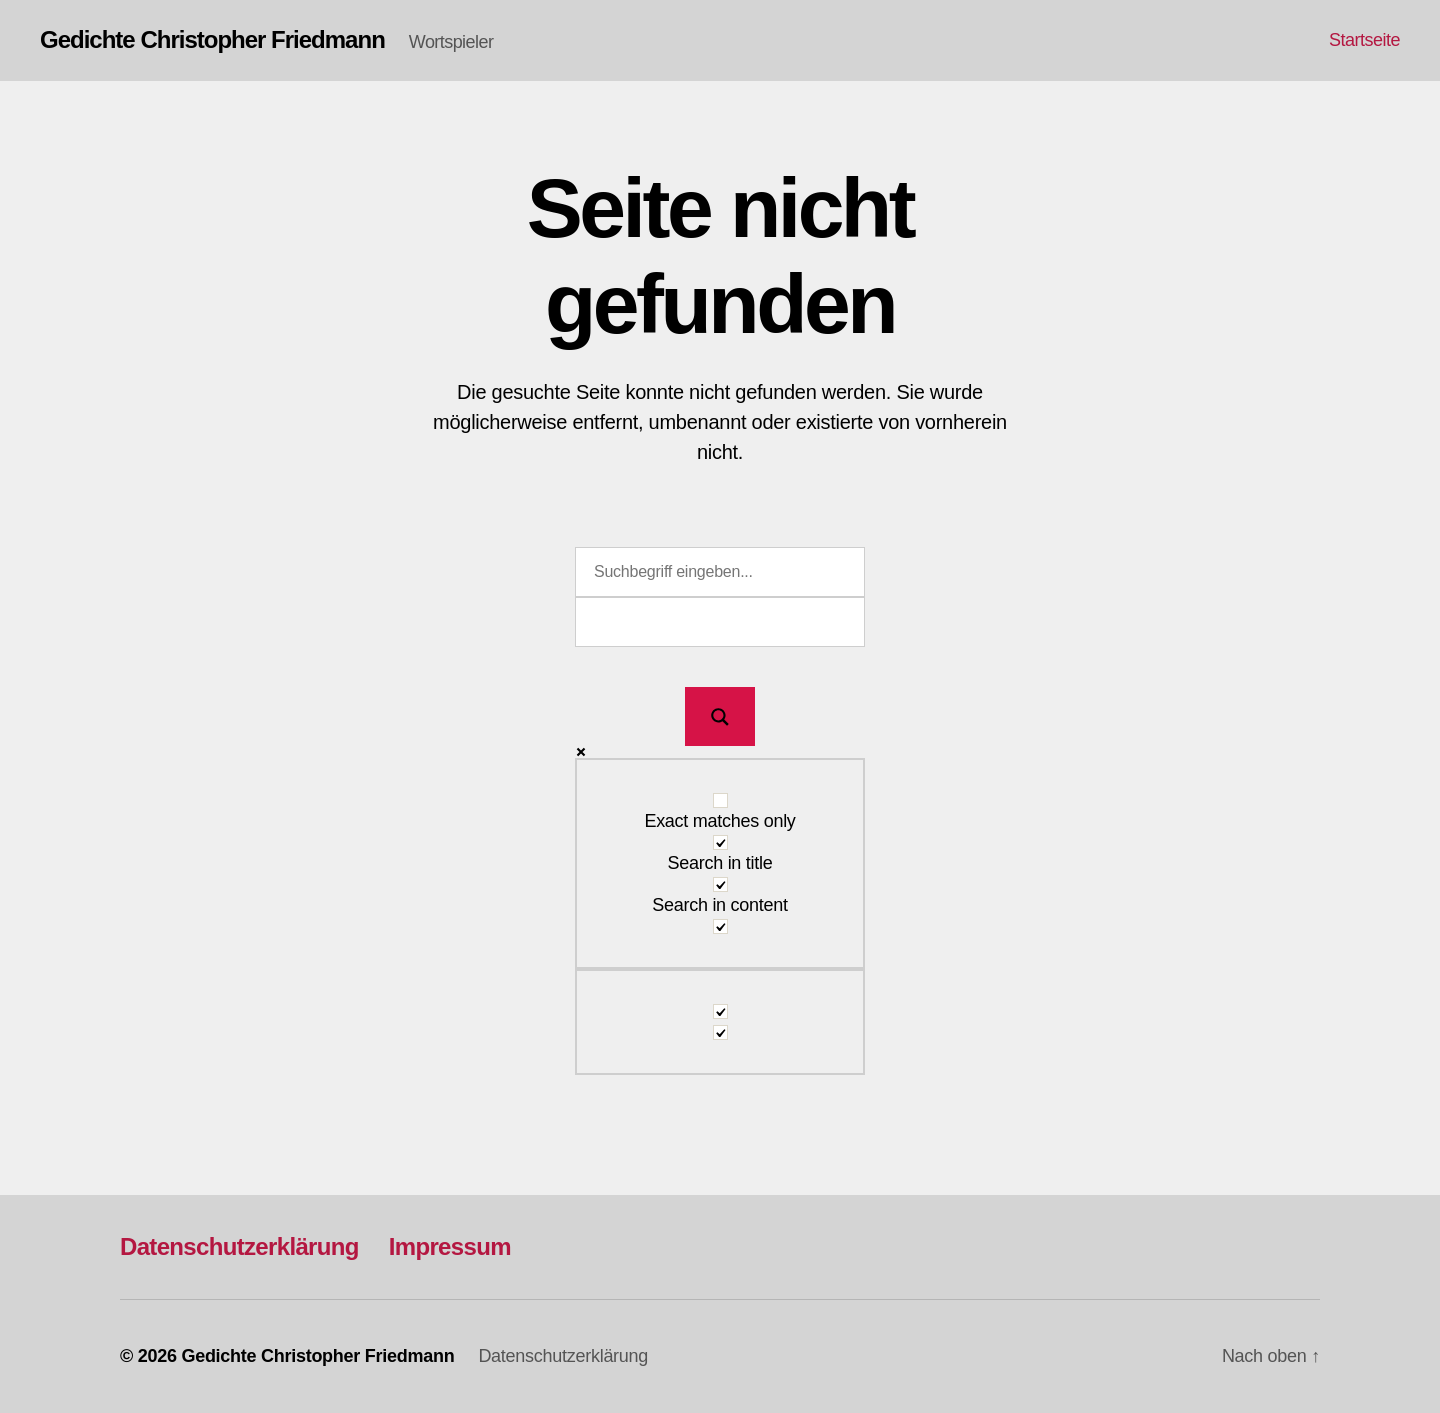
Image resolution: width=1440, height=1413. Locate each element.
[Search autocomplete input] (720, 622)
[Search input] (720, 572)
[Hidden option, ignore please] (720, 1011)
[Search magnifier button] (720, 716)
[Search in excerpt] (720, 926)
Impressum (450, 1246)
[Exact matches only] (720, 800)
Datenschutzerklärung (239, 1246)
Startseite (1364, 40)
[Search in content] (720, 884)
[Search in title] (720, 842)
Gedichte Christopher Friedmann (212, 40)
